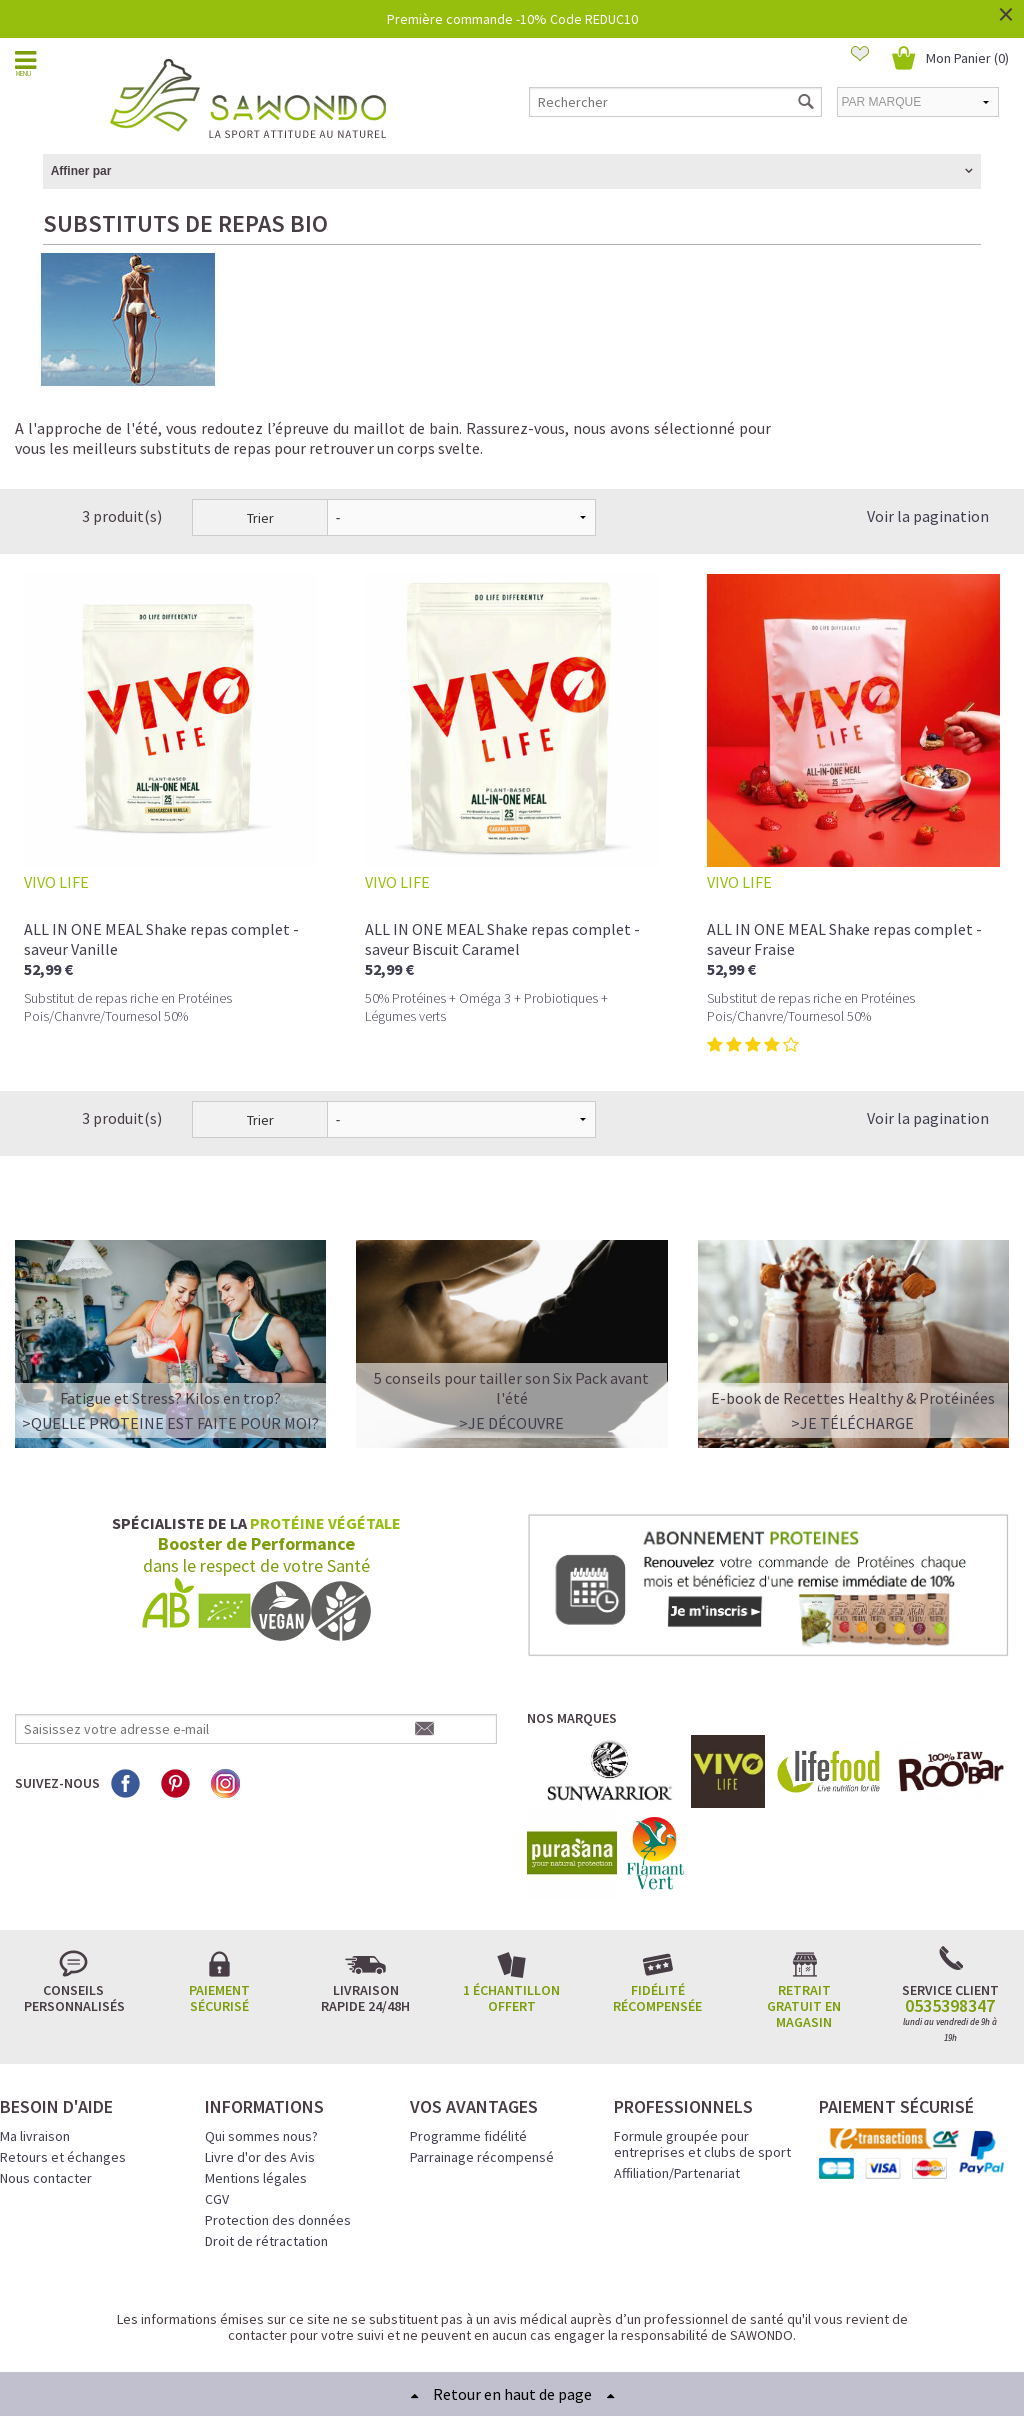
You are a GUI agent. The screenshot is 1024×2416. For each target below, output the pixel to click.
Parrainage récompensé (482, 2086)
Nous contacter (46, 2107)
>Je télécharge (852, 1352)
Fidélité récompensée (657, 1927)
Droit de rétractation (266, 2170)
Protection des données (278, 2149)
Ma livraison (35, 2065)
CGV (217, 2128)
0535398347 (950, 1935)
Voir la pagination (928, 445)
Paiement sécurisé (219, 1927)
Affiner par (81, 171)
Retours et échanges (63, 2086)
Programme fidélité (468, 2065)
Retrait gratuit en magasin (804, 1935)
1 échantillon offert (511, 1927)
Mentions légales (256, 2107)
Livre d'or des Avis (260, 2086)
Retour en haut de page (512, 2394)
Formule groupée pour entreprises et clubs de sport (702, 2073)
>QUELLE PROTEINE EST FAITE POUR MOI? (170, 1352)
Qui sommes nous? (261, 2065)
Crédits (583, 2325)
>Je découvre (511, 1352)
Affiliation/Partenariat (677, 2102)
